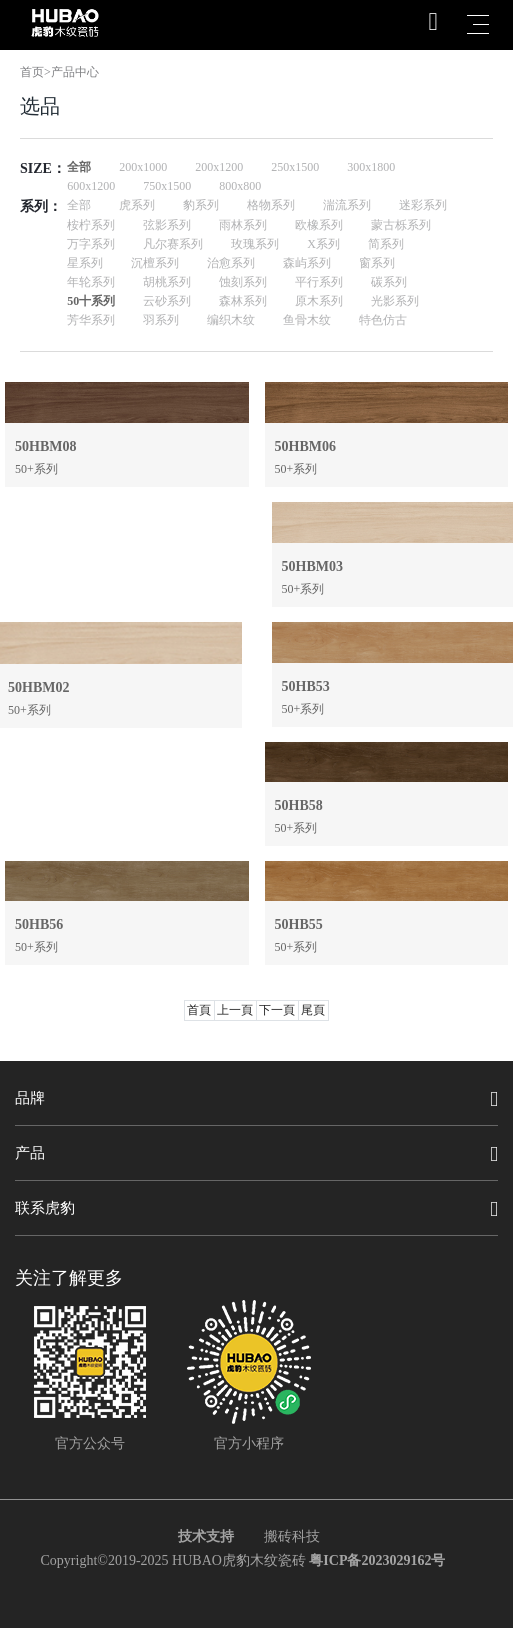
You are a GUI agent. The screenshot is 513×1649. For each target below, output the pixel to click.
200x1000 (143, 167)
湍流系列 (347, 205)
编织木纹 (231, 320)
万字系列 (91, 244)
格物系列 (271, 205)
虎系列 (137, 205)
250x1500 (295, 167)
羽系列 (161, 320)
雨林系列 (243, 225)
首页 (32, 72)
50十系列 (91, 301)
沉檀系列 (155, 263)
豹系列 (201, 205)
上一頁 (235, 1010)
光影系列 (395, 301)
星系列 (85, 263)
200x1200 (219, 167)
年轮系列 (91, 282)
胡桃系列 (167, 282)
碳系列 (389, 282)
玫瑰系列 (255, 244)
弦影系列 (167, 225)
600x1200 (91, 186)
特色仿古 (383, 320)
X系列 (323, 244)
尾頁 (313, 1010)
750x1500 (167, 186)
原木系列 (319, 301)
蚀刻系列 (243, 282)
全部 (79, 167)
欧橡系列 (319, 225)
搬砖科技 (292, 1536)
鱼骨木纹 (307, 320)
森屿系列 (307, 263)
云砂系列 (167, 301)
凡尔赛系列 (173, 244)
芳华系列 (91, 320)
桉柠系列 (91, 225)
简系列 (386, 244)
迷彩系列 (423, 205)
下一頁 (277, 1010)
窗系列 (377, 263)
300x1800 (371, 167)
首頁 (199, 1010)
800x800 (240, 186)
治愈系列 (231, 263)
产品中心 (75, 72)
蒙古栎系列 (401, 225)
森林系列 (243, 301)
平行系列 (319, 282)
